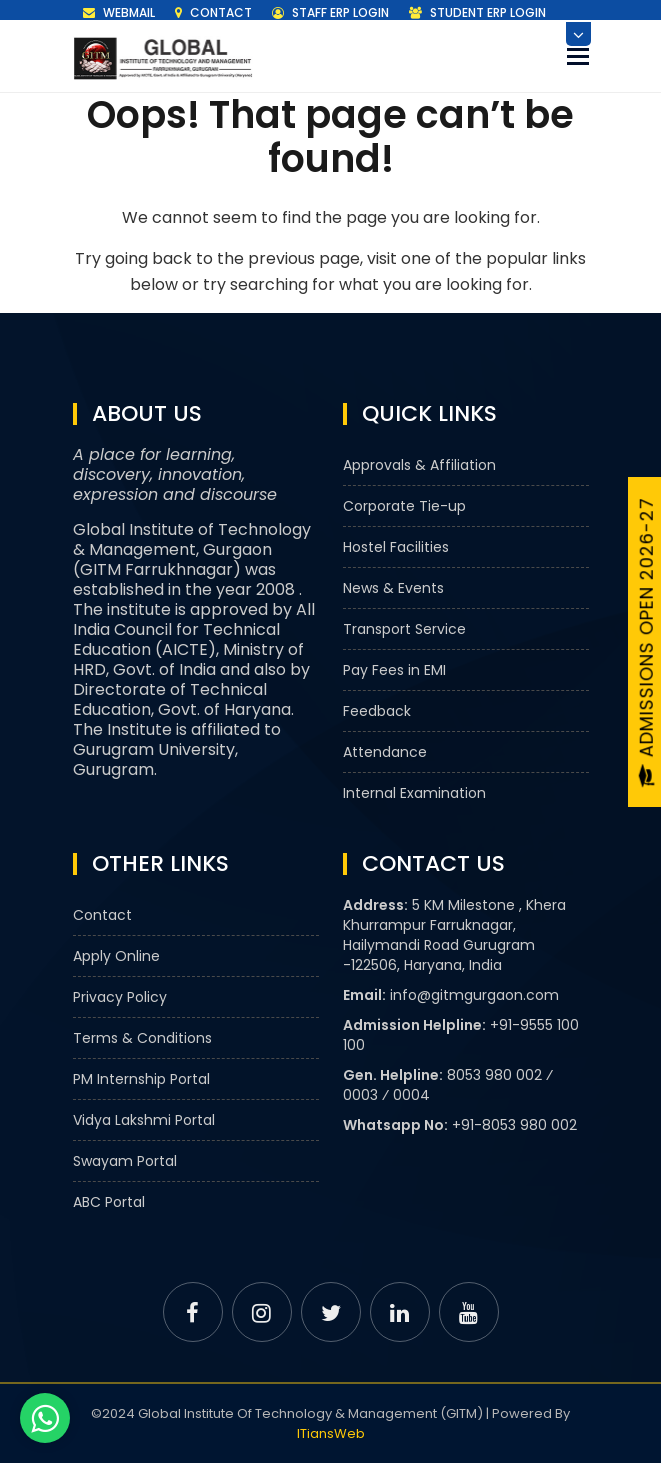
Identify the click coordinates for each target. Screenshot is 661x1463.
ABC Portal (109, 1202)
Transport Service (404, 629)
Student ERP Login (477, 12)
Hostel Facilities (396, 547)
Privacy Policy (120, 997)
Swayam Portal (125, 1161)
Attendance (385, 752)
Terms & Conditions (142, 1038)
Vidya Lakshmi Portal (144, 1120)
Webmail (119, 12)
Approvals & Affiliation (419, 465)
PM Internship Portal (141, 1079)
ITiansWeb (331, 1433)
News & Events (393, 588)
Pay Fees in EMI (394, 670)
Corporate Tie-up (404, 506)
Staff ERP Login (330, 12)
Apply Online (116, 956)
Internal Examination (414, 793)
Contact (213, 12)
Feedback (377, 711)
